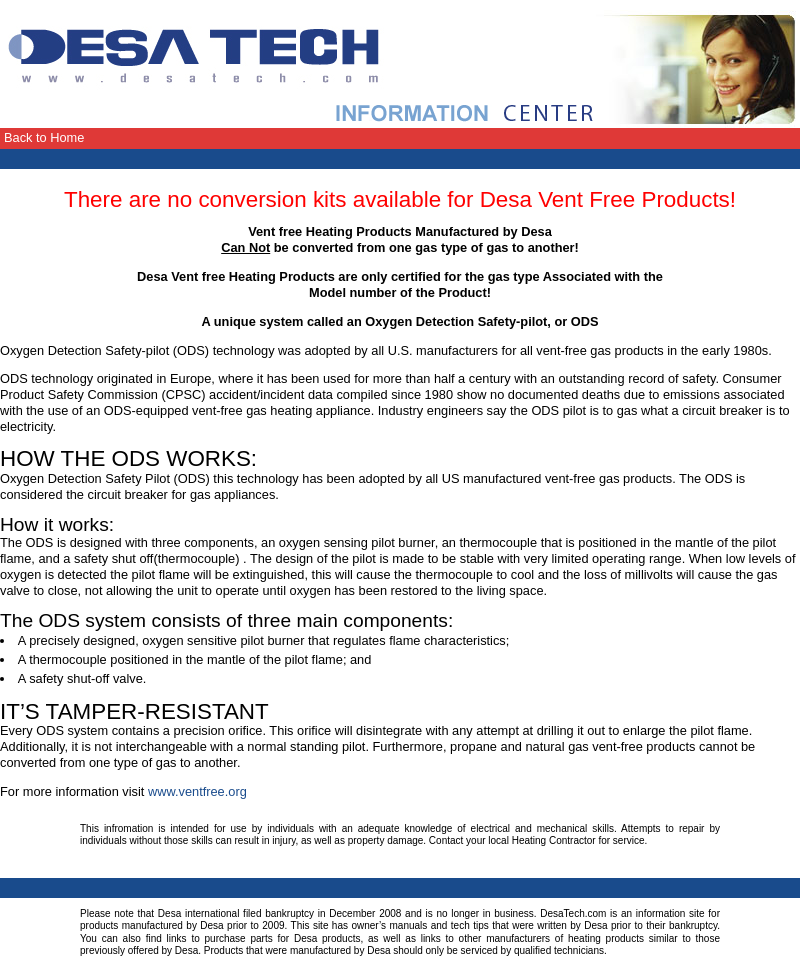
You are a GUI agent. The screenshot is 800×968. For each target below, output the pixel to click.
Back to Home (44, 137)
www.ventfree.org (197, 791)
